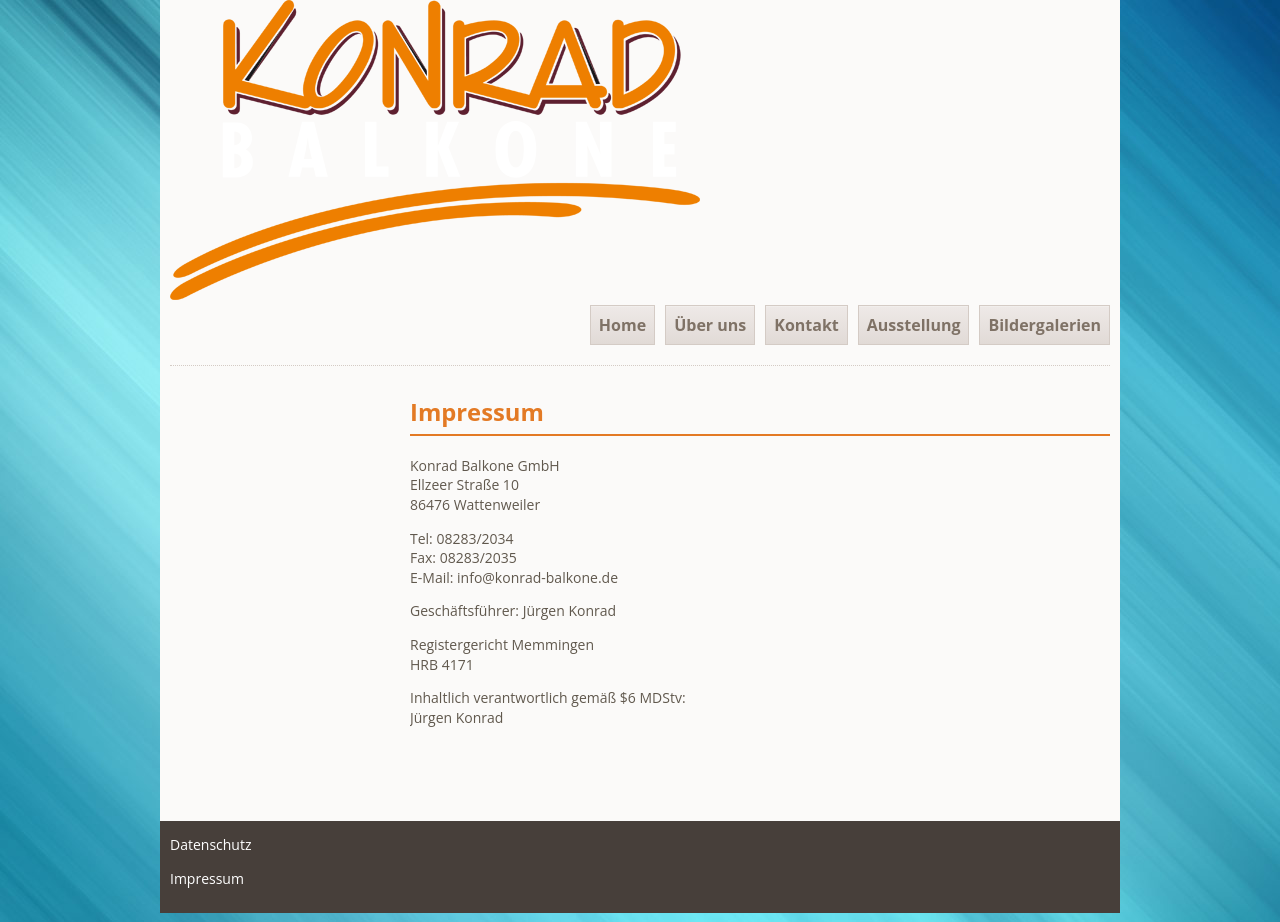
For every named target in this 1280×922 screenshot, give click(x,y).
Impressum (207, 878)
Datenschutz (210, 844)
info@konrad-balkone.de (537, 577)
